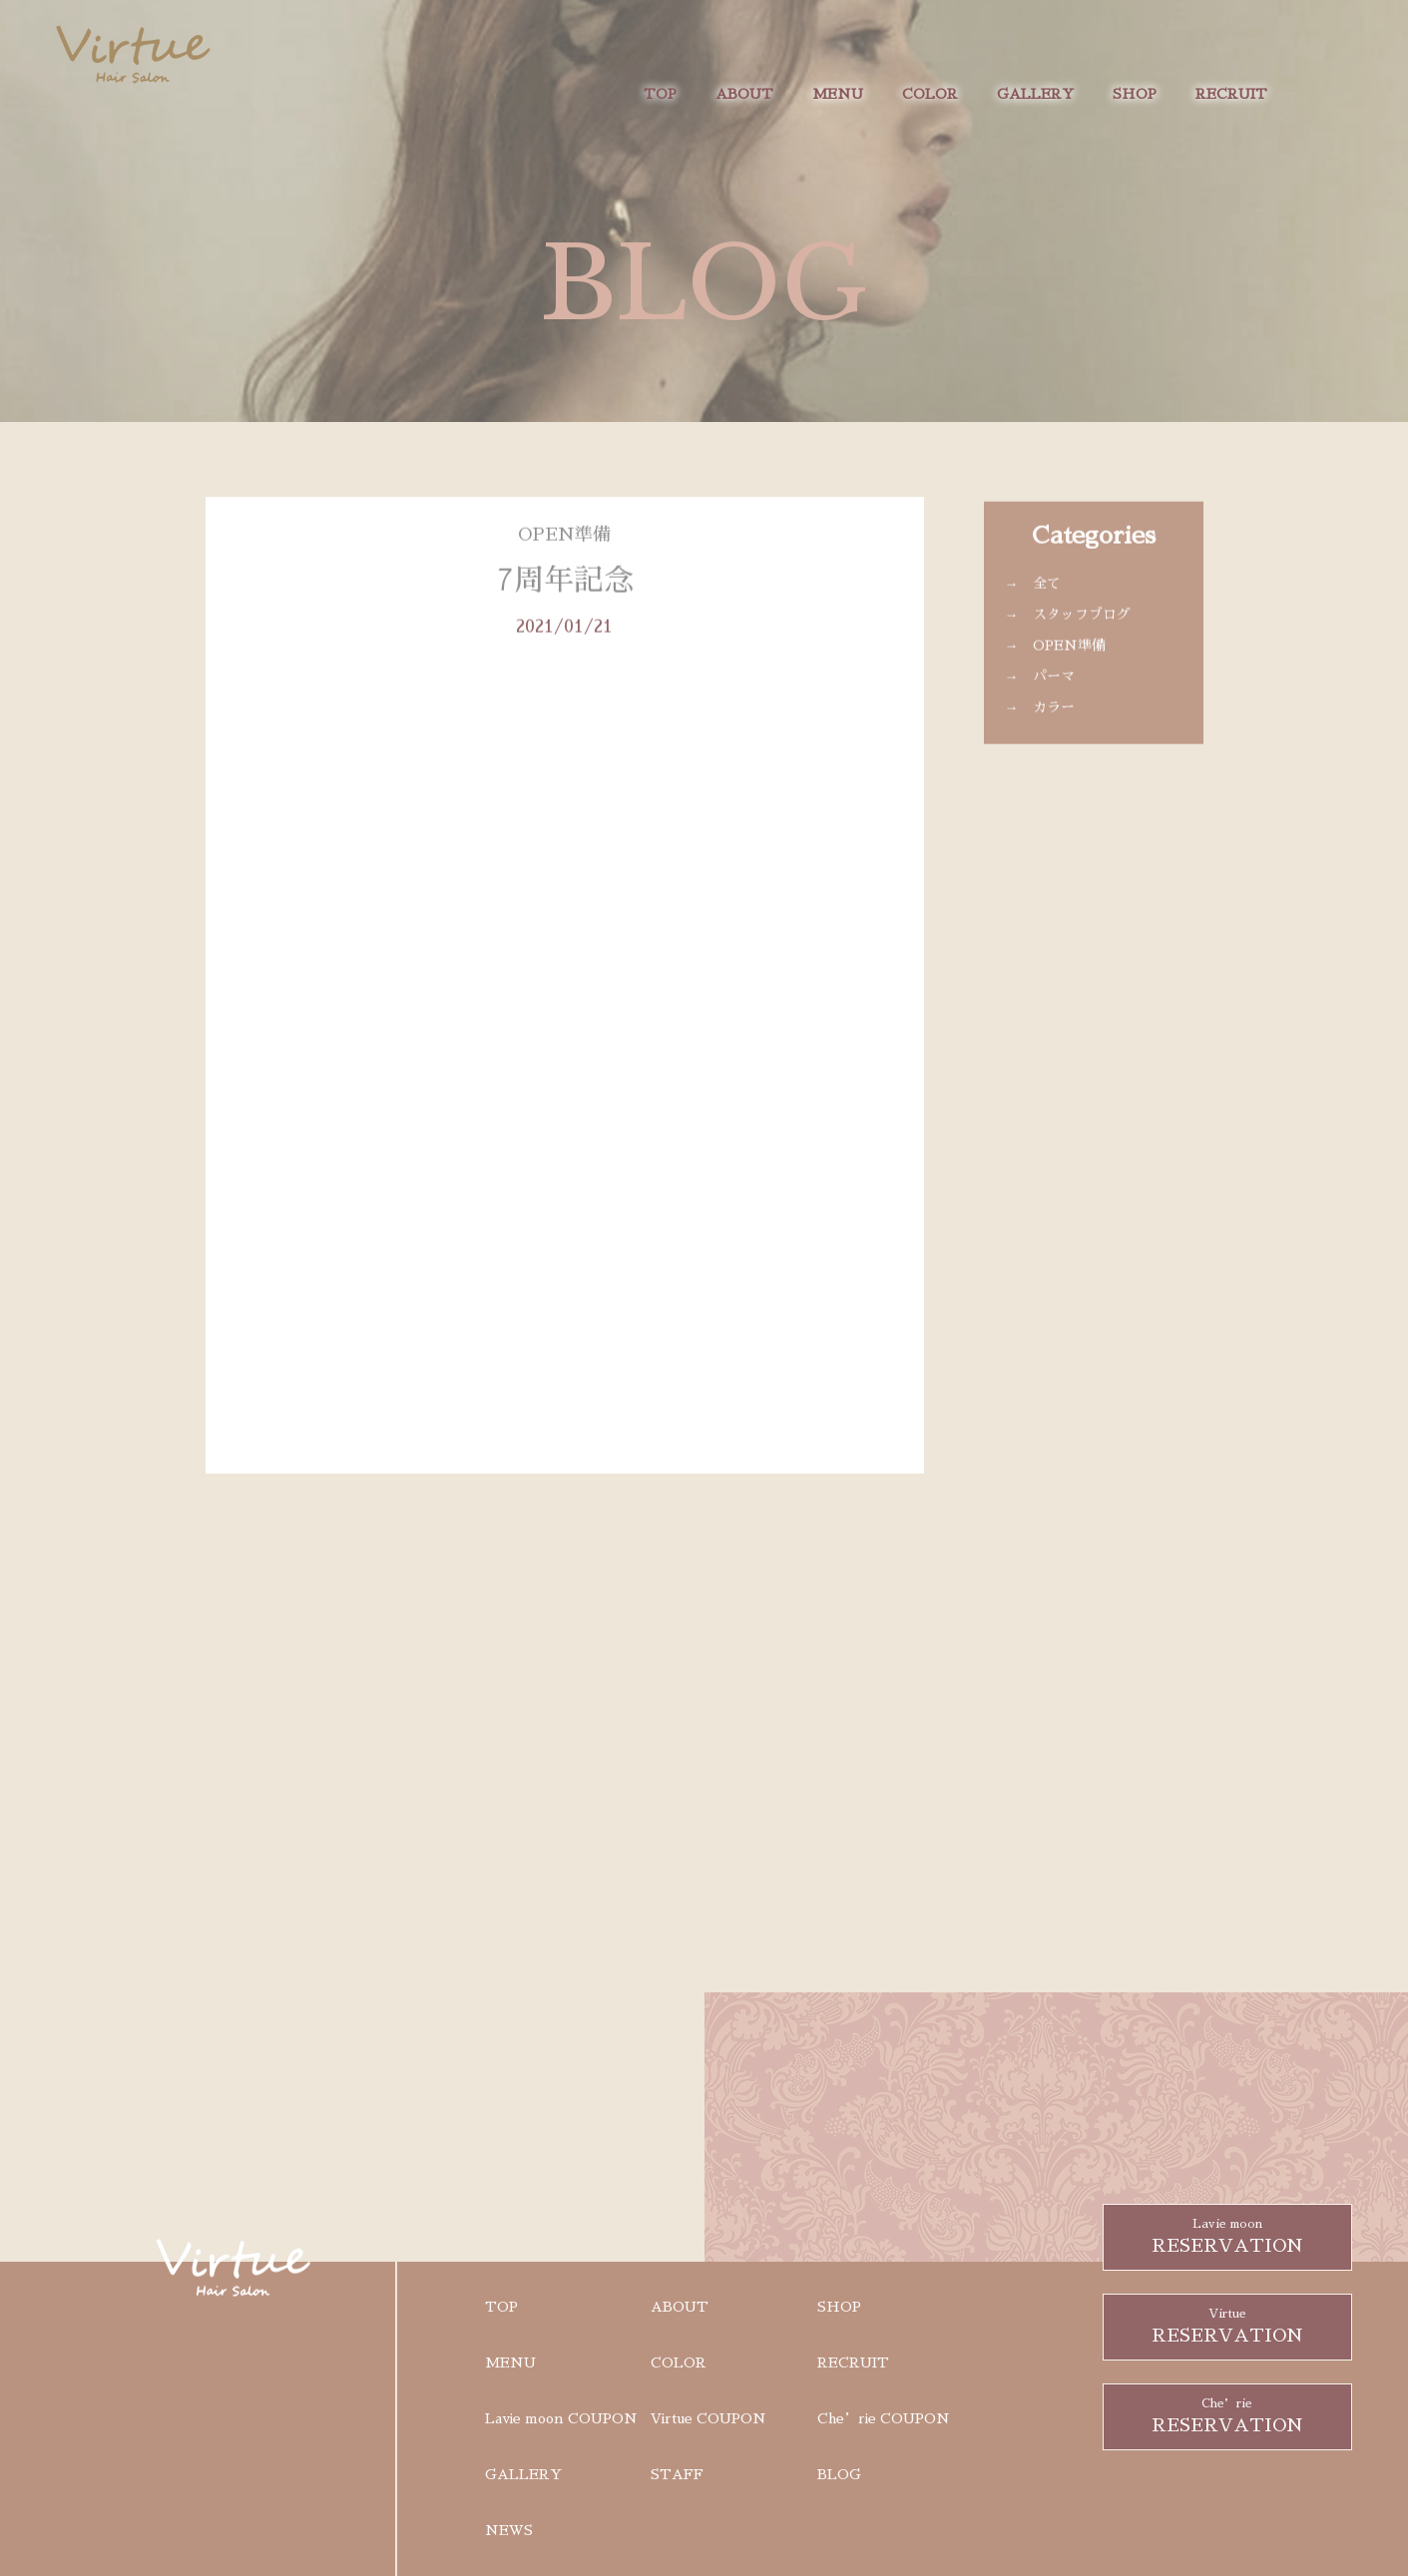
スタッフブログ (1082, 633)
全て (1047, 602)
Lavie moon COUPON (561, 2418)
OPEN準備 (1069, 663)
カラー (1054, 725)
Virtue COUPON (708, 2418)
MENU (837, 94)
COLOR (930, 94)
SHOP (1135, 94)
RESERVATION (1227, 2235)
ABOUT (744, 94)
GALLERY (1035, 94)
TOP (660, 94)
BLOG (839, 2474)
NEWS (509, 2530)
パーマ (1054, 694)
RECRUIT (1231, 94)
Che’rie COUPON (883, 2418)
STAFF (677, 2474)
